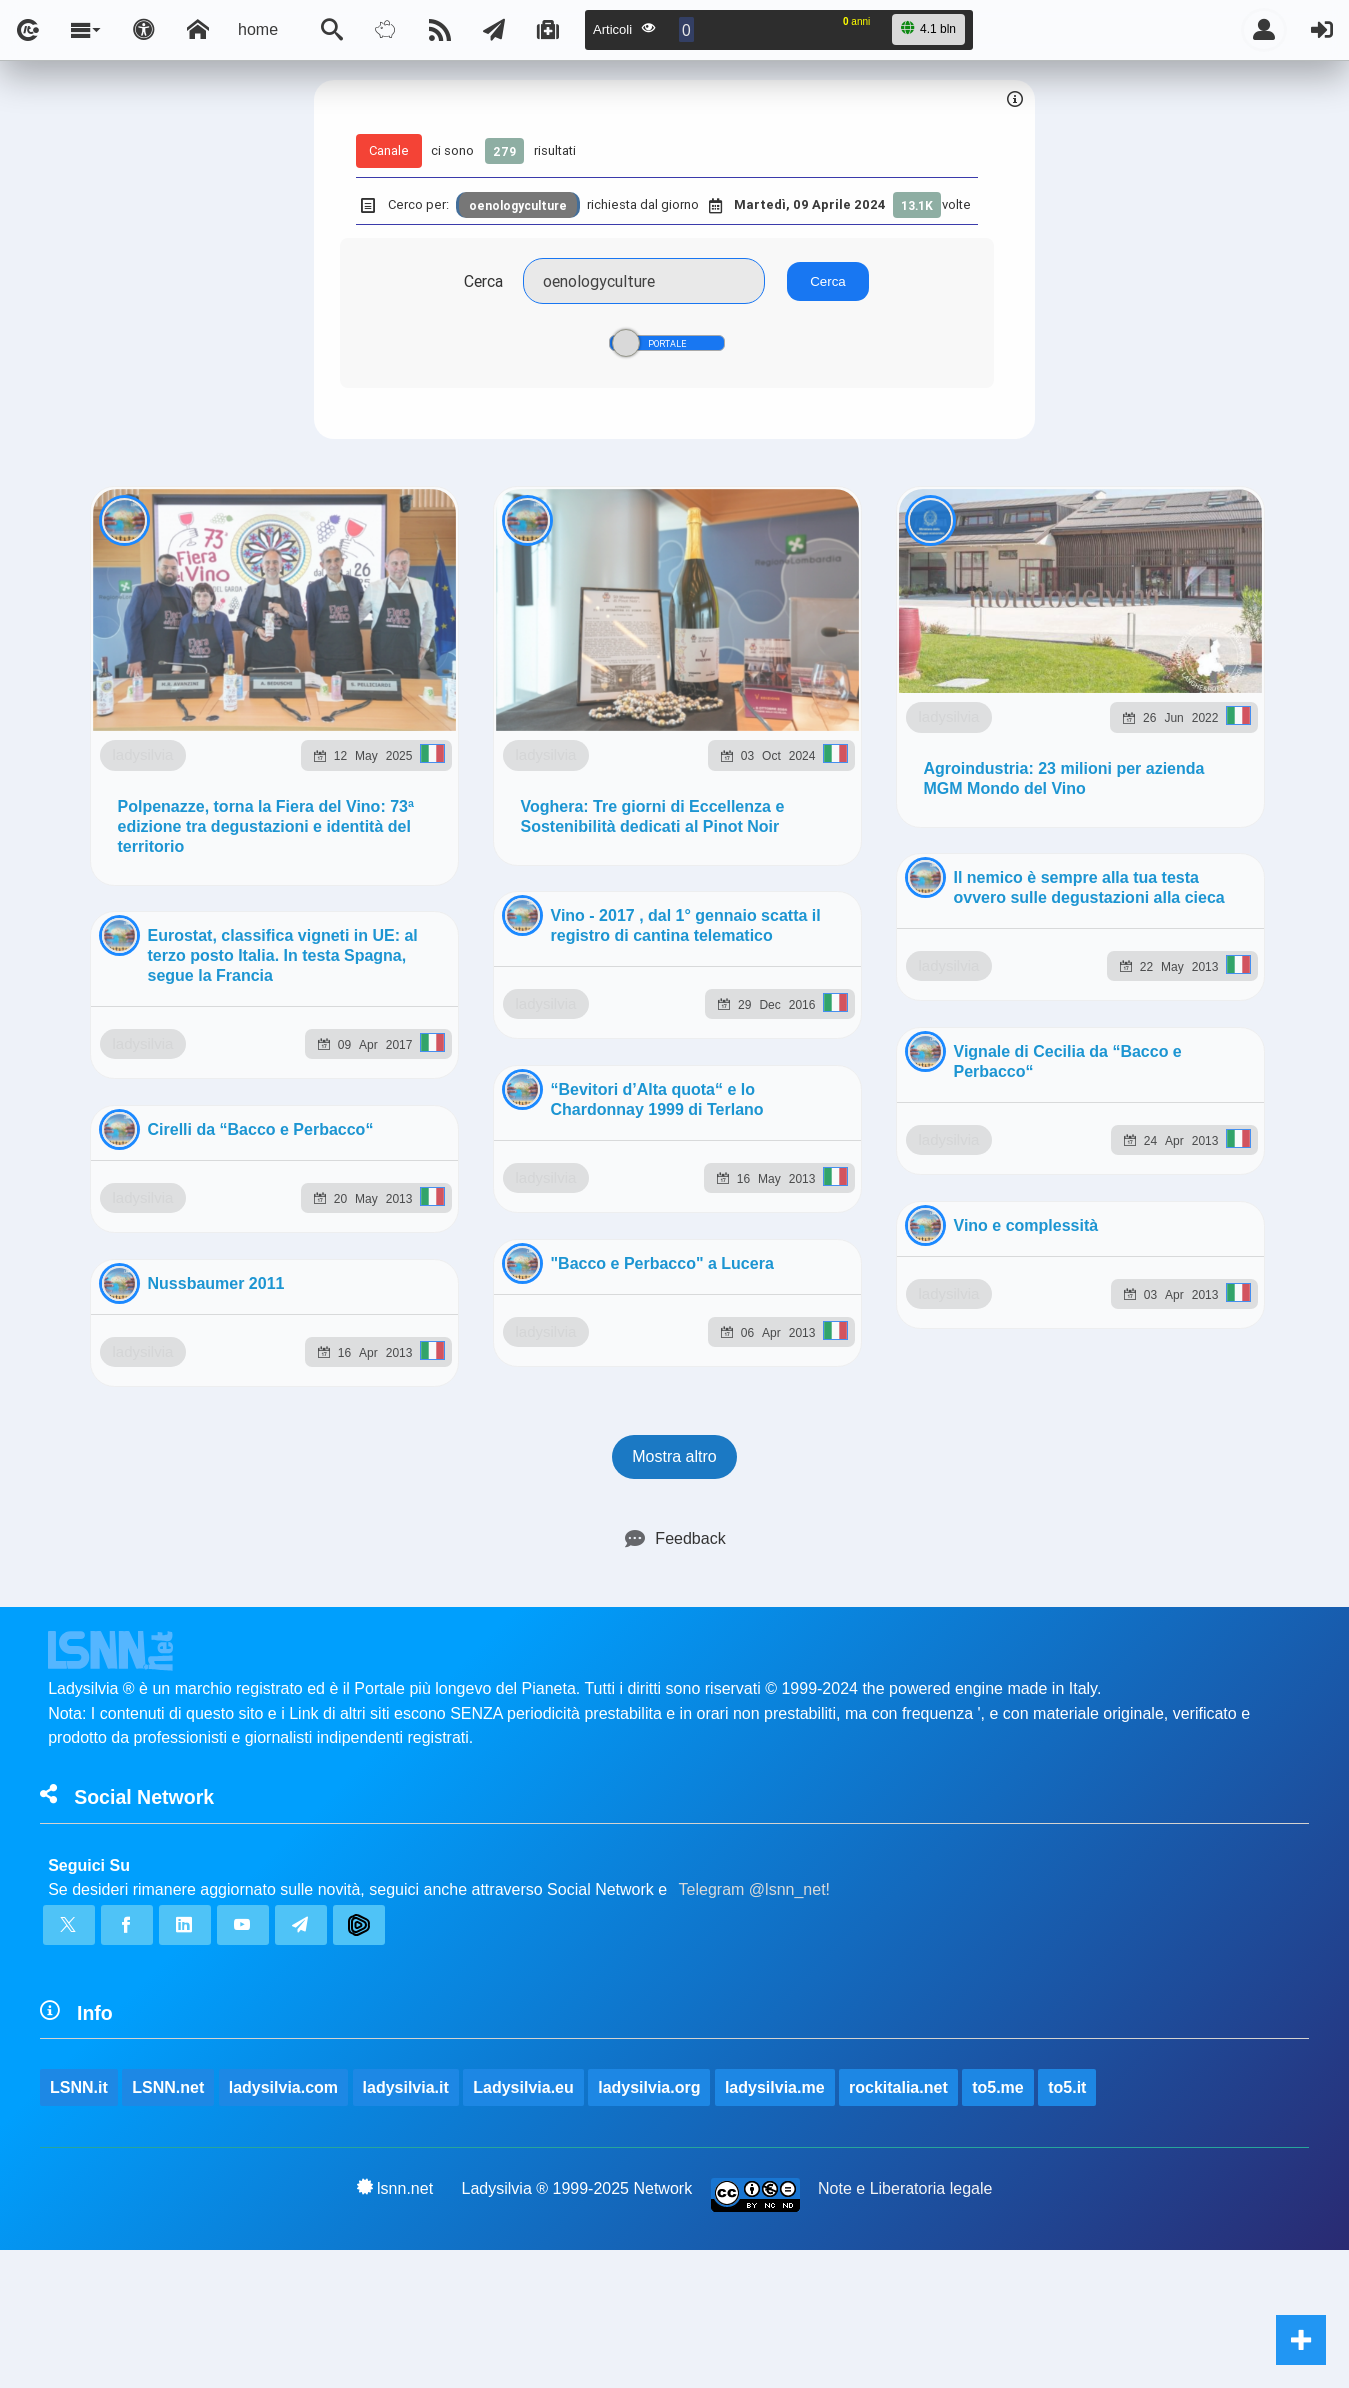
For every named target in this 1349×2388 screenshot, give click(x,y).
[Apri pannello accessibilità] (144, 30)
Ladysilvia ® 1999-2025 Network (577, 1264)
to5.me (998, 1163)
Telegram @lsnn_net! (754, 965)
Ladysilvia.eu (523, 1163)
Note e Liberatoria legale (905, 1264)
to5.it (1067, 1163)
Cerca (483, 281)
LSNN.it (79, 1163)
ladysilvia (240, 682)
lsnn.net (395, 1264)
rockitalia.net (898, 1163)
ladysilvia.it (406, 1163)
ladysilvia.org (649, 1163)
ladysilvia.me (775, 1163)
